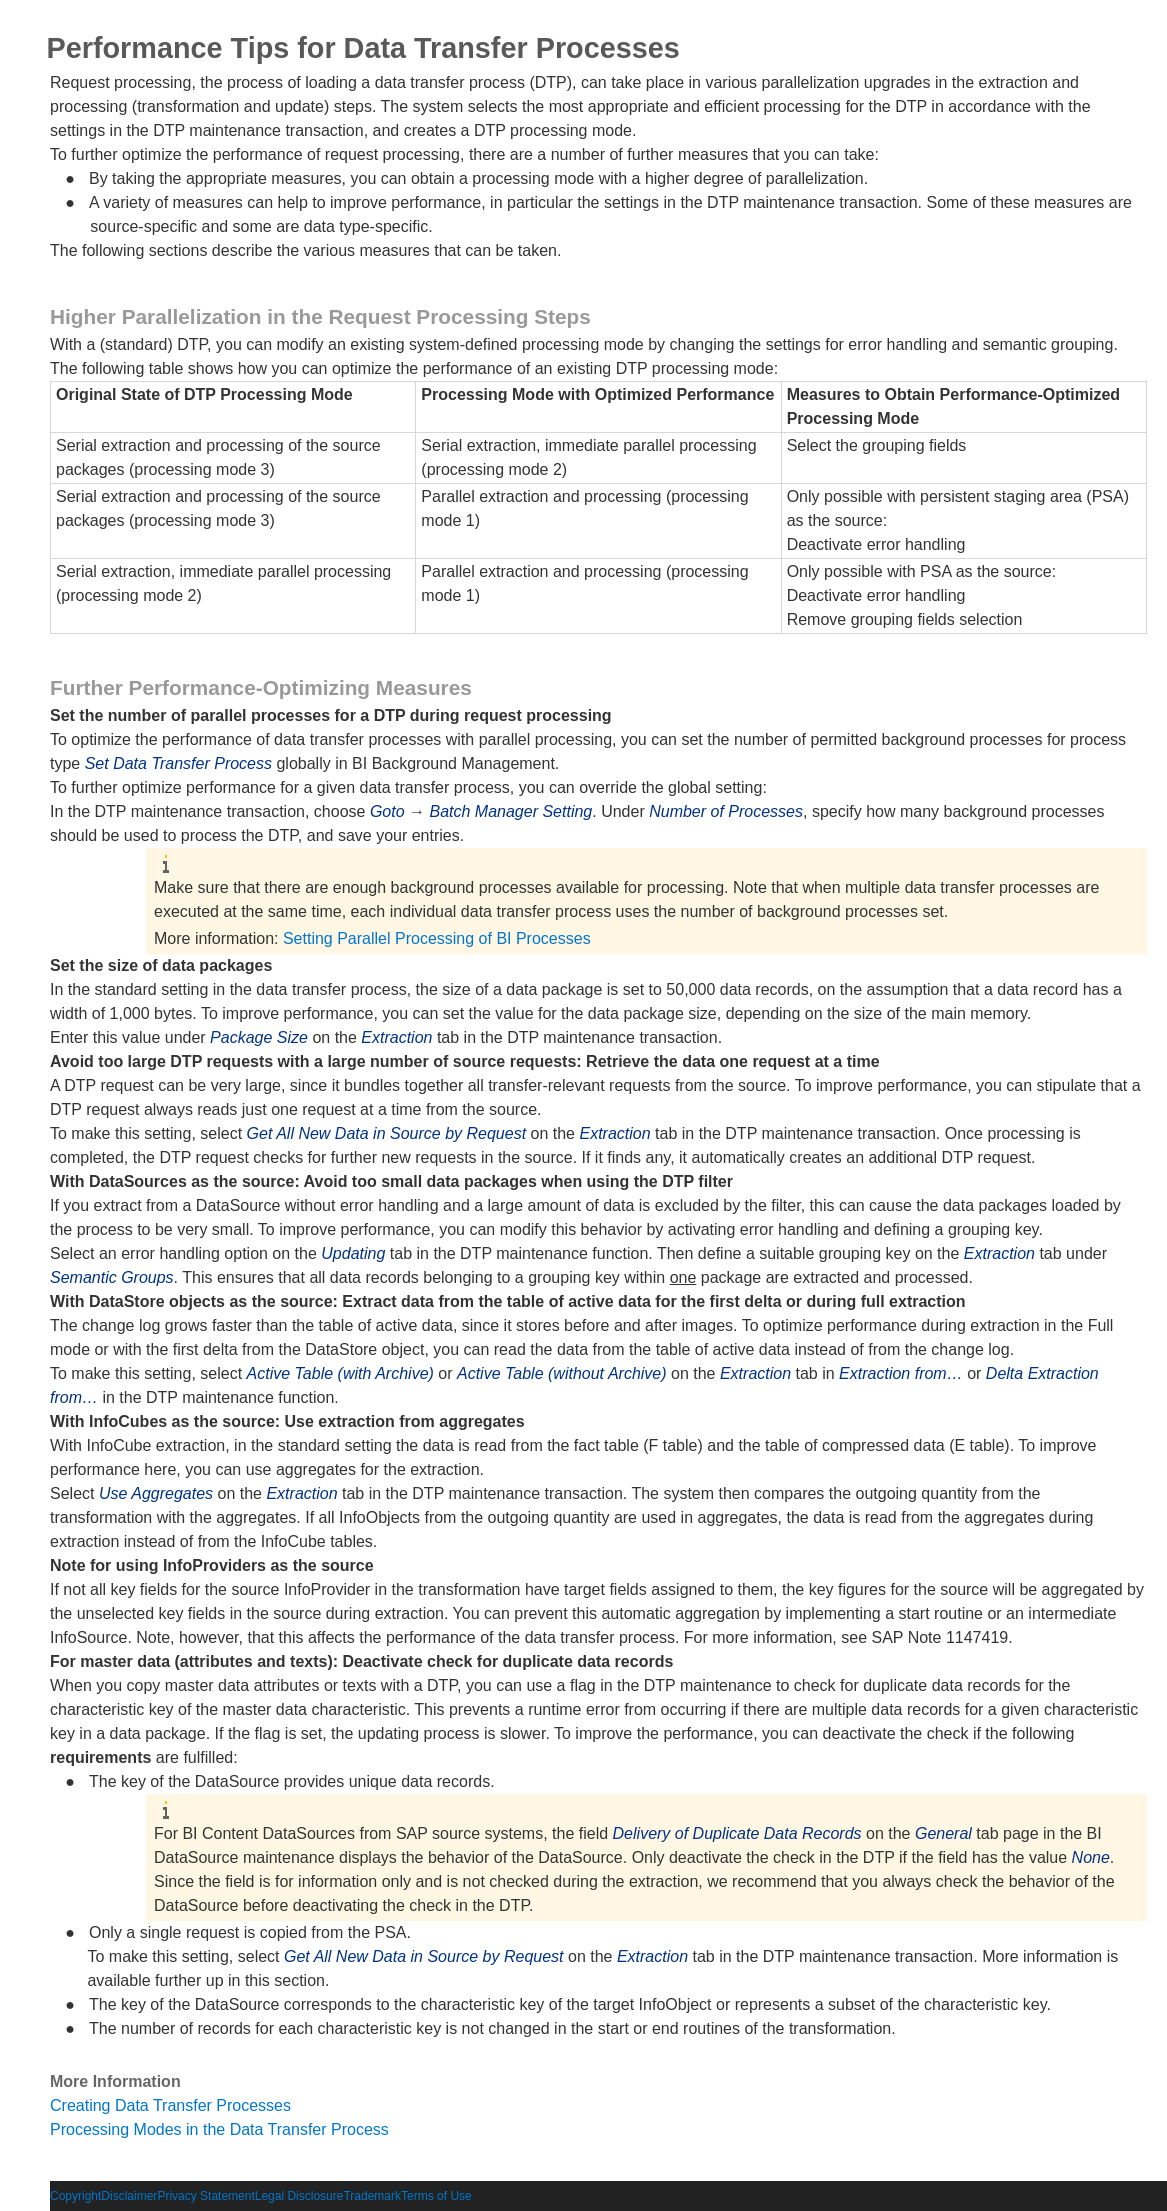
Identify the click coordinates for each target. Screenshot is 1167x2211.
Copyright (75, 2196)
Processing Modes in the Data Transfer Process (219, 2129)
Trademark (372, 2196)
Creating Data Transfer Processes (170, 2105)
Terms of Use (436, 2196)
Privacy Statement (205, 2196)
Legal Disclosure (299, 2196)
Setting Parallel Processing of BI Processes (437, 938)
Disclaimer (129, 2196)
